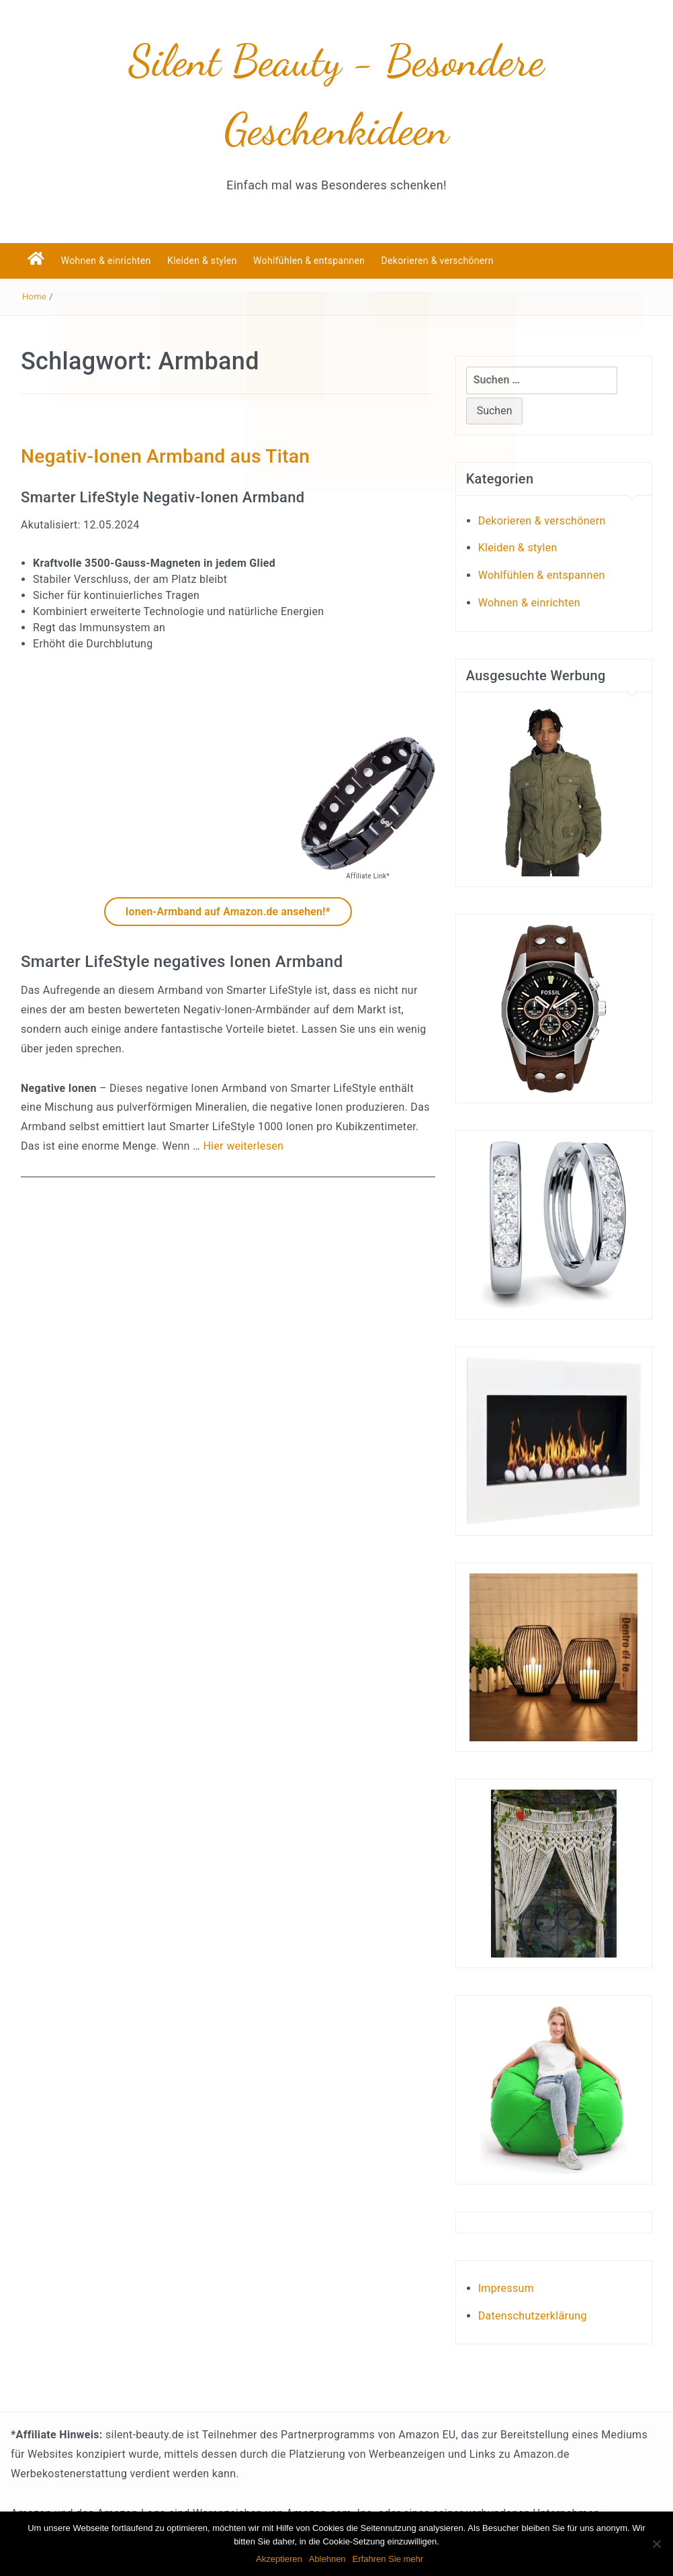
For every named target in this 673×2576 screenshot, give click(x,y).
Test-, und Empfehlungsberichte (605, 2234)
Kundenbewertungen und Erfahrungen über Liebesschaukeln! (509, 2234)
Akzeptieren (279, 2559)
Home (34, 296)
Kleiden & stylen (202, 260)
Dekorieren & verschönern (438, 260)
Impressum (506, 2288)
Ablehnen (327, 2559)
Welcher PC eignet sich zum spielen (536, 2234)
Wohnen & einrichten (106, 260)
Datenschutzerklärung (532, 2315)
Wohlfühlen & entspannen (309, 260)
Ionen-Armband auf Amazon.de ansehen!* (227, 911)
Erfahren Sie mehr (388, 2559)
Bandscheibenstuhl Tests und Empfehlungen (584, 2234)
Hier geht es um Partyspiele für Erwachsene (558, 2234)
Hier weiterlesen (243, 1146)
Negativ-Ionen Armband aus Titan (165, 456)
